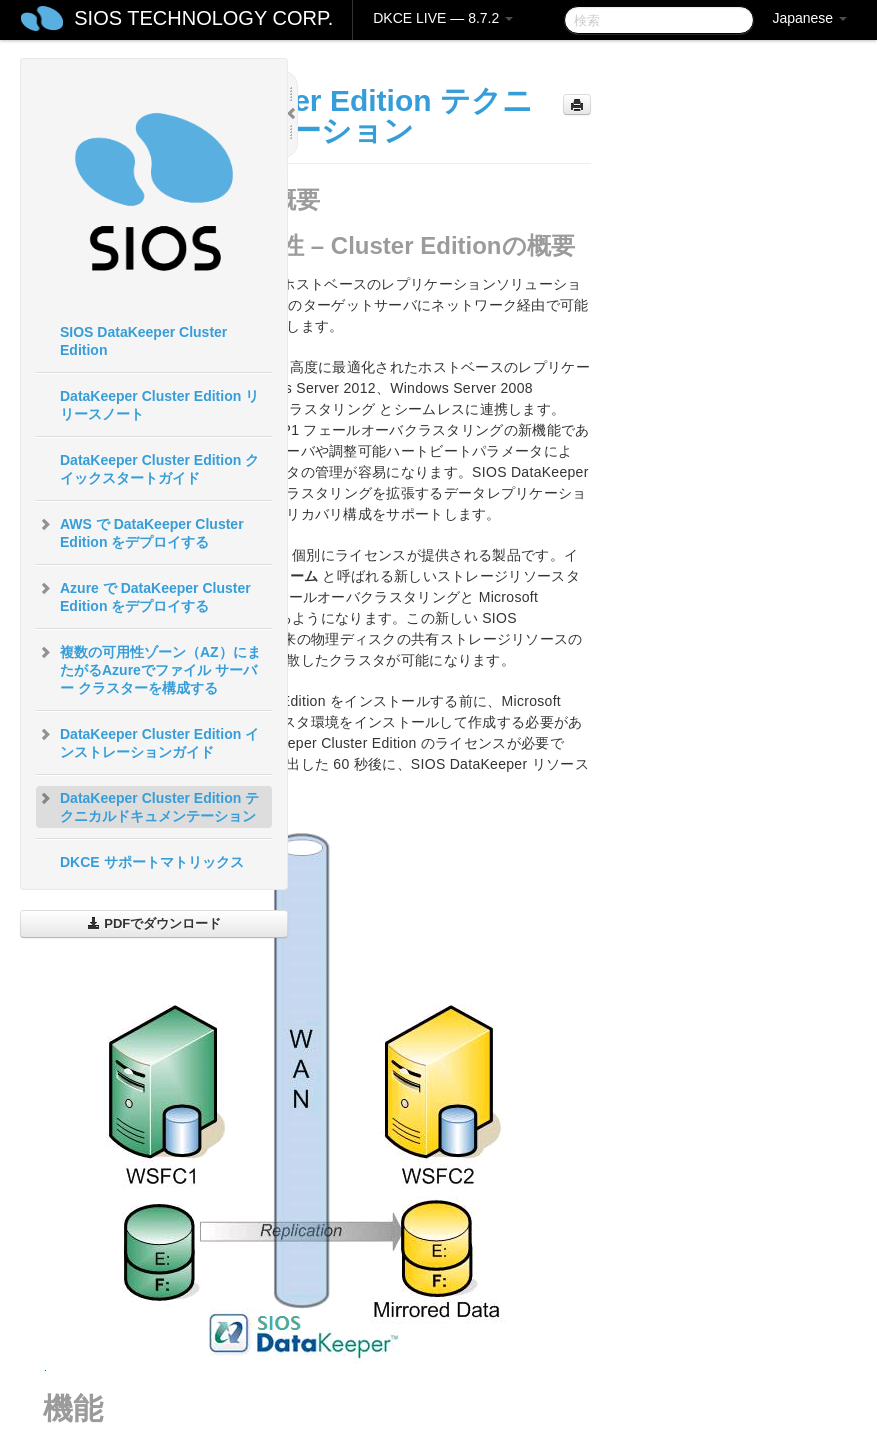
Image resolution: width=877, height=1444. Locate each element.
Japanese (809, 18)
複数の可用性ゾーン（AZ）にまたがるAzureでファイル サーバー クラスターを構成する (148, 668)
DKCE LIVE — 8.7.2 (443, 18)
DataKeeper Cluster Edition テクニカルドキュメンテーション (147, 805)
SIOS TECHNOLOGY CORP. (203, 18)
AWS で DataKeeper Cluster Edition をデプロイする (140, 531)
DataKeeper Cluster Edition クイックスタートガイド (159, 469)
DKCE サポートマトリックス (152, 862)
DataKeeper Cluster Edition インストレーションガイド (147, 741)
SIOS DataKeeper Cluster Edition (143, 341)
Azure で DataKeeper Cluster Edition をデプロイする (143, 595)
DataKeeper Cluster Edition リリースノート (159, 405)
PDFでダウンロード (154, 923)
